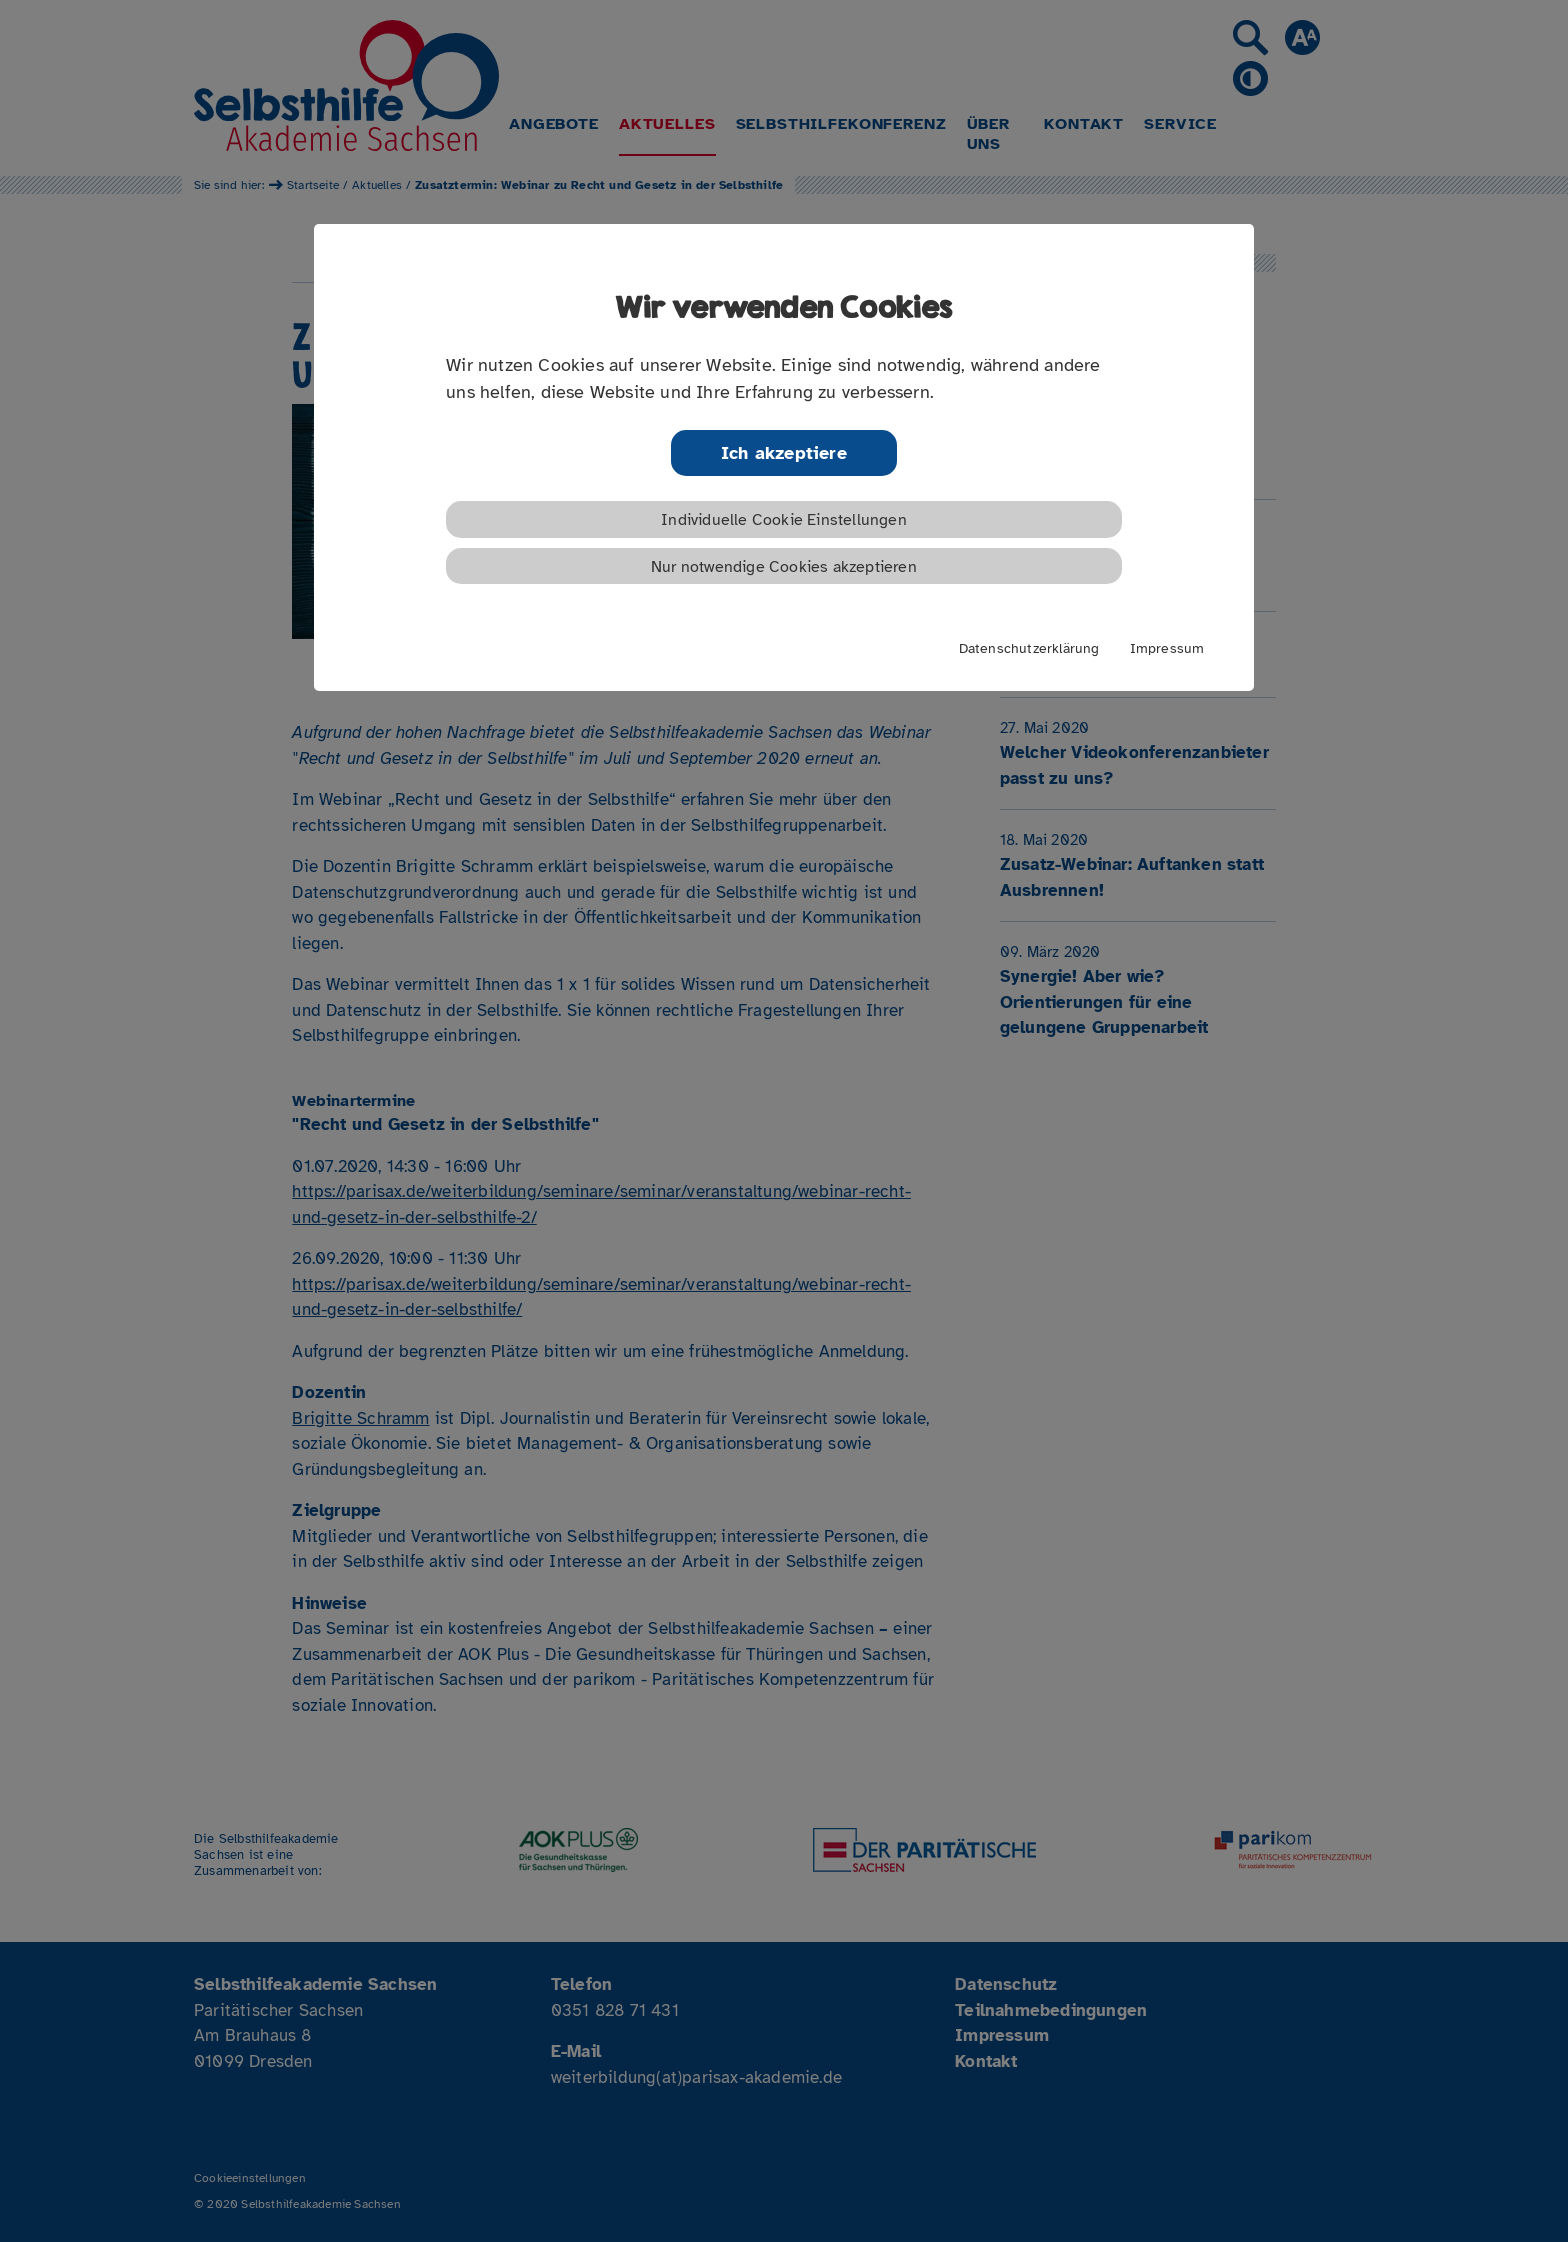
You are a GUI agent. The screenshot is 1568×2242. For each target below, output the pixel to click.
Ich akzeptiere (784, 453)
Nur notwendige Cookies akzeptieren (784, 567)
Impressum (1167, 648)
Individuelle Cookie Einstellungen (784, 520)
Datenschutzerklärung (1029, 648)
